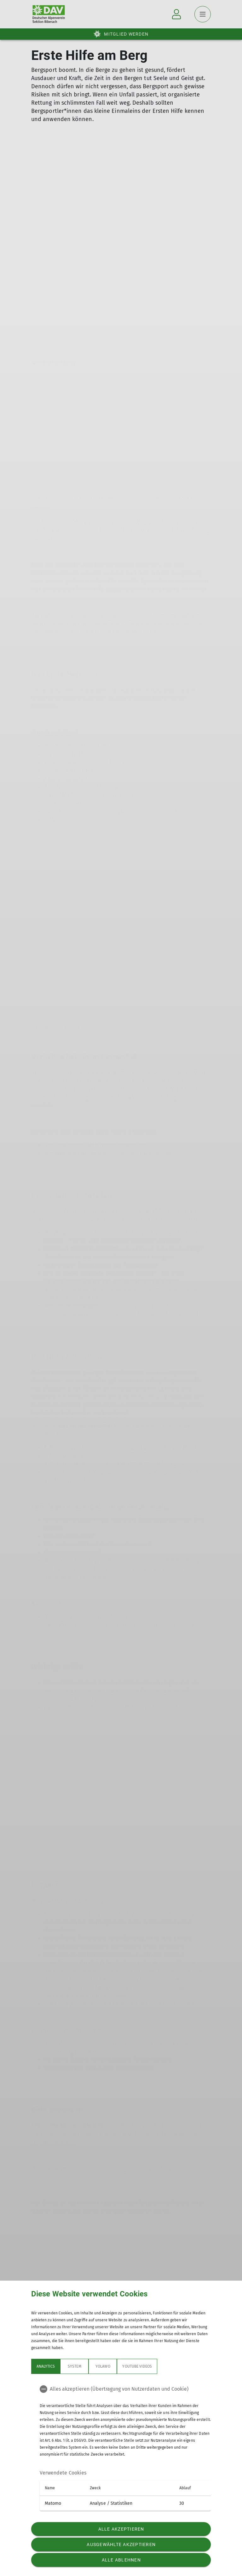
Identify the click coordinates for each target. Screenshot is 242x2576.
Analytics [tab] (46, 2366)
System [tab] (74, 2366)
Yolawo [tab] (102, 2366)
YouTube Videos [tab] (137, 2366)
